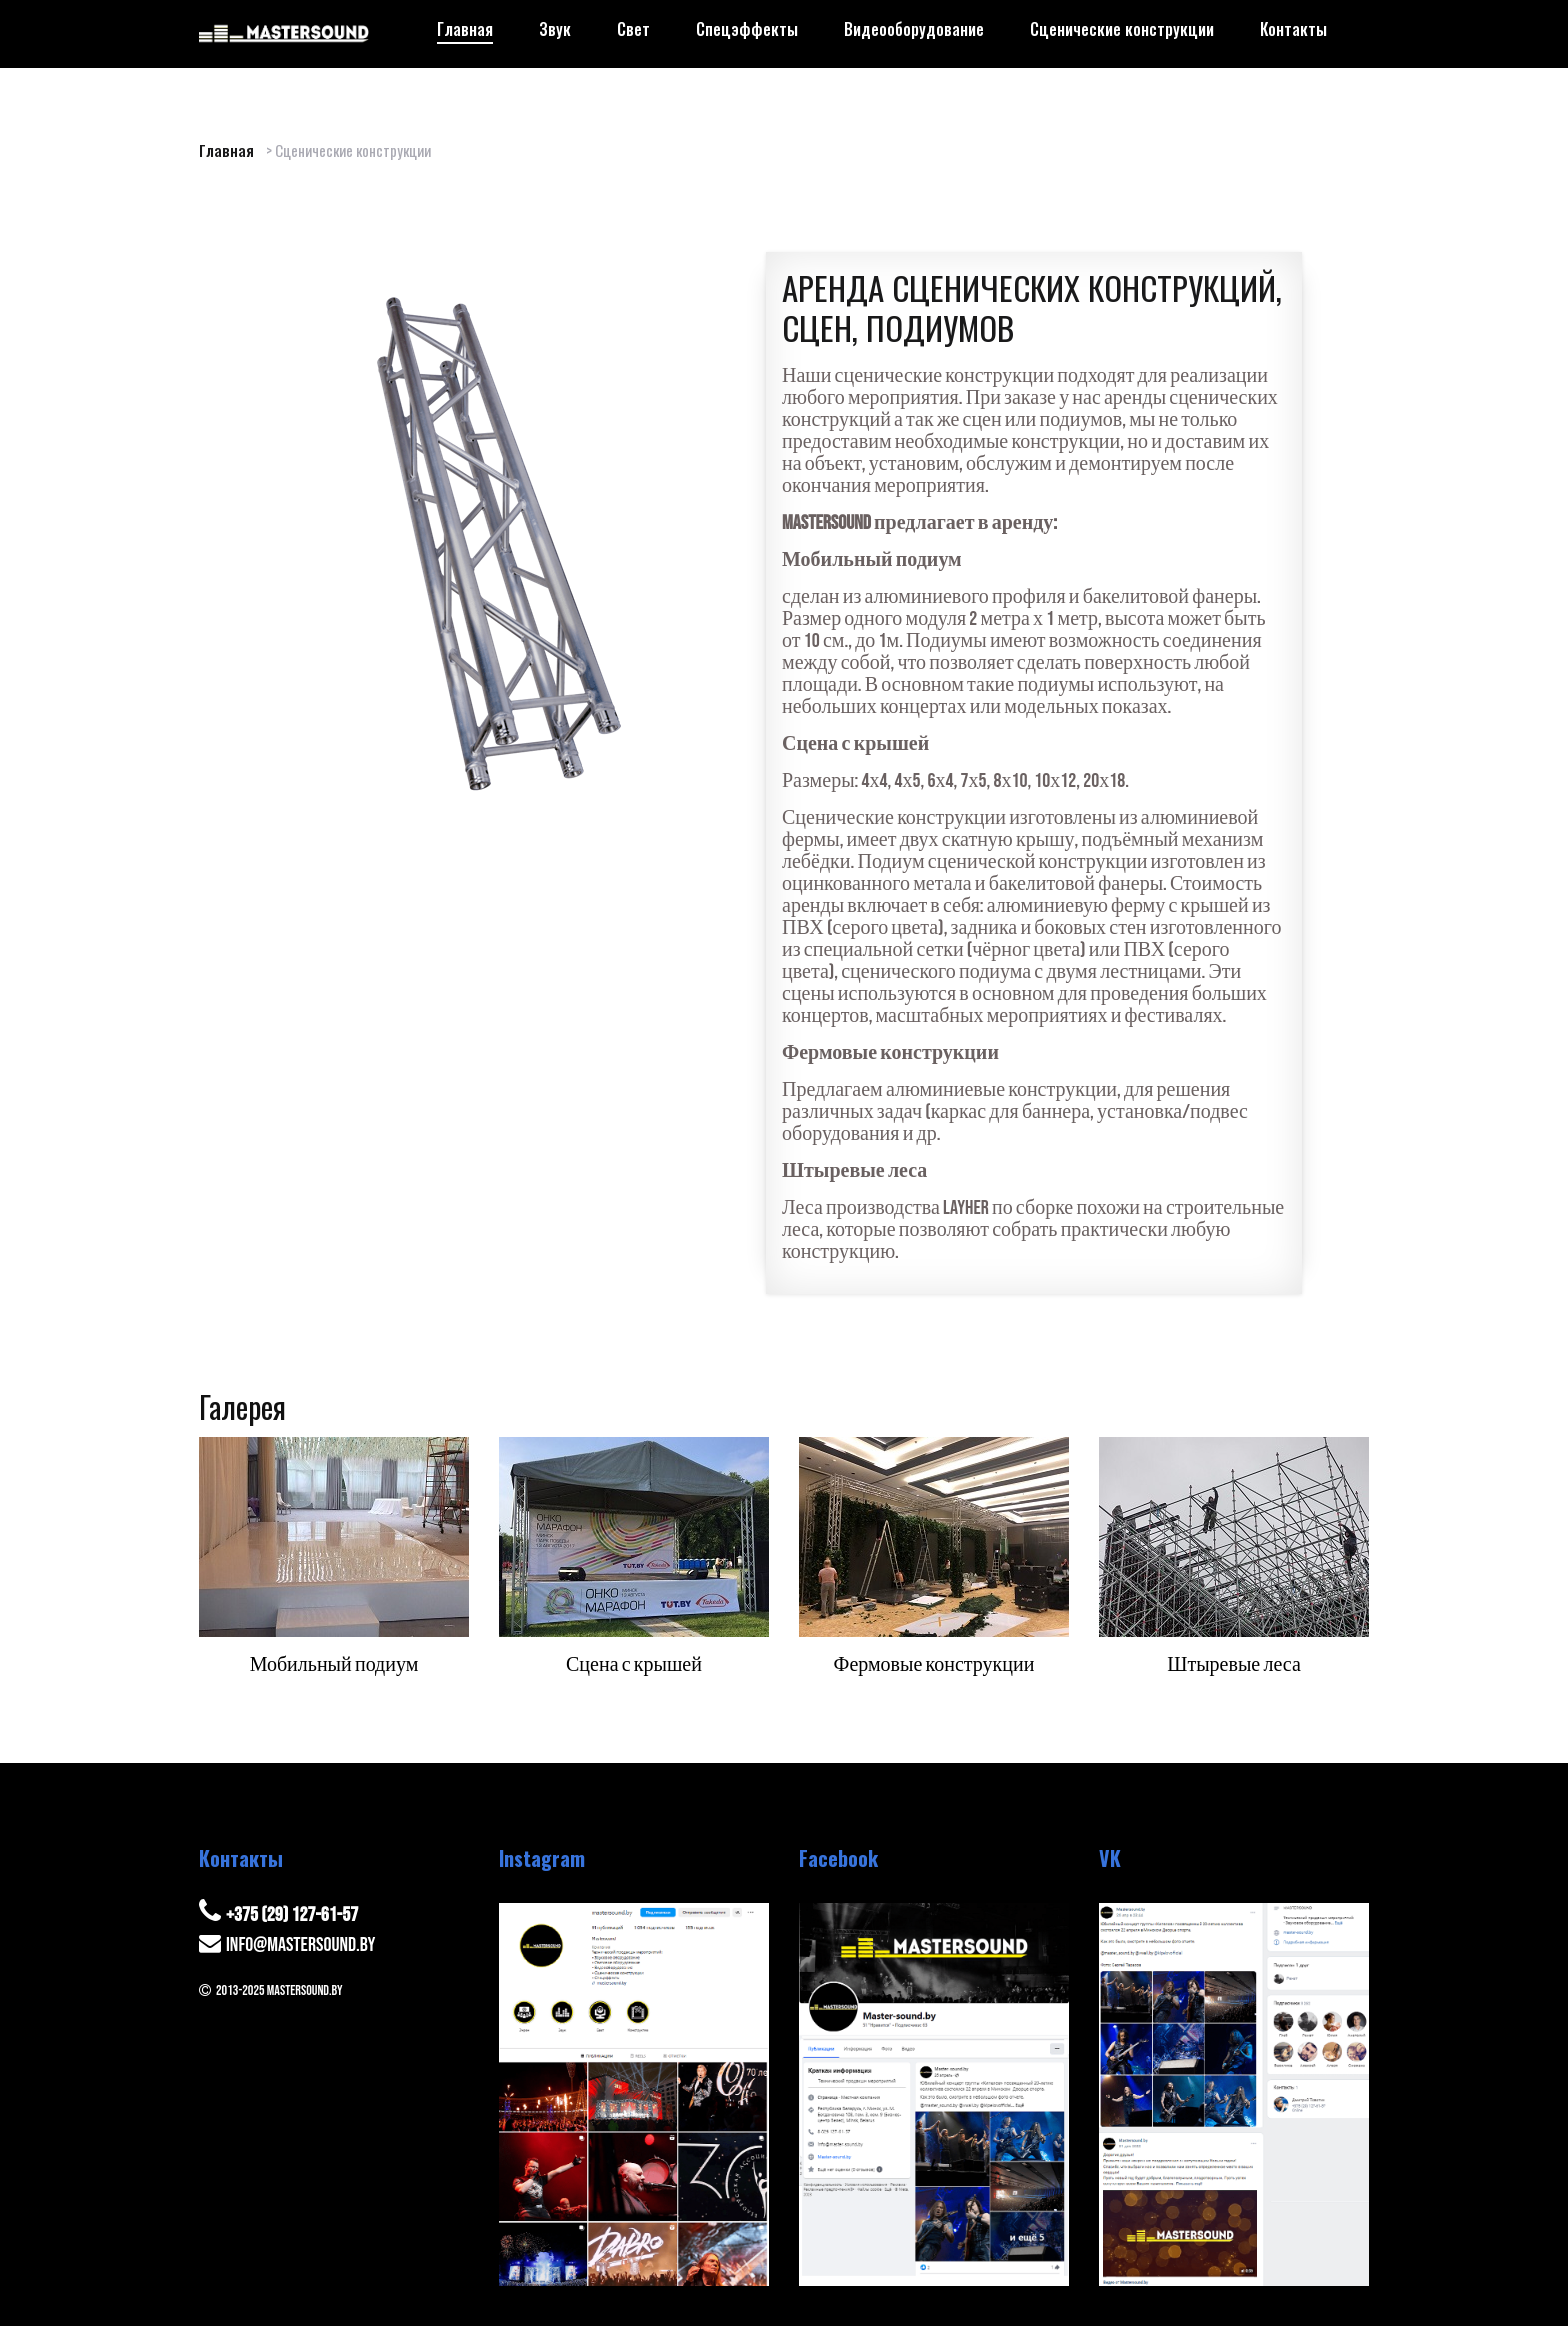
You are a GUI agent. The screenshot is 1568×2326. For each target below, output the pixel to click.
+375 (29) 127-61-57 (292, 1915)
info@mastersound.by (300, 1945)
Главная (226, 150)
